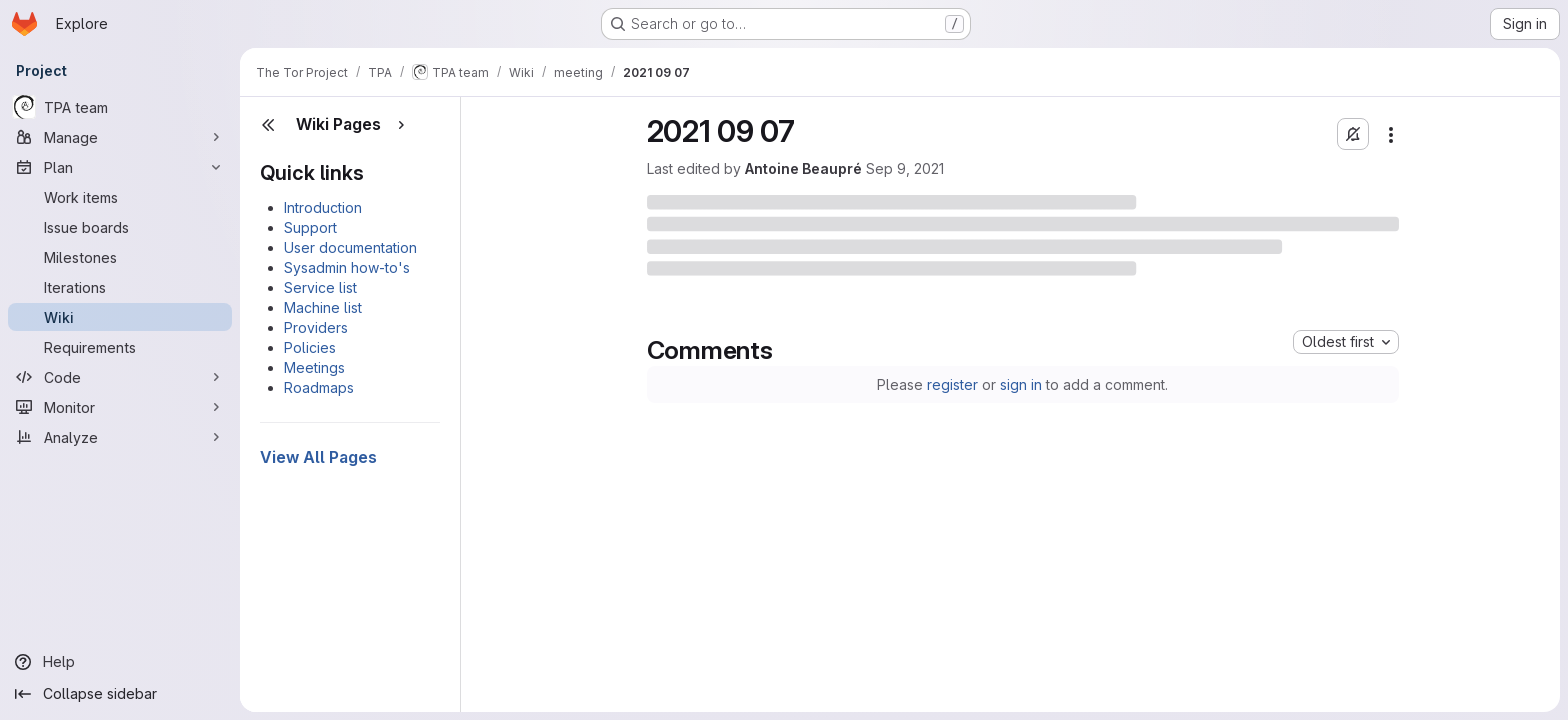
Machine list (323, 307)
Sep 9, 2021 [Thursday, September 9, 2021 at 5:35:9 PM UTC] (905, 168)
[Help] (120, 662)
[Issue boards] (120, 227)
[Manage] (120, 137)
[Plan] (120, 167)
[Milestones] (120, 257)
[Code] (120, 377)
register (952, 384)
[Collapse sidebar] (120, 694)
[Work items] (120, 197)
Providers (316, 327)
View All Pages (318, 457)
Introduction (323, 207)
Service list (320, 287)
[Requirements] (120, 347)
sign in (1021, 384)
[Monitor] (120, 407)
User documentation (350, 247)
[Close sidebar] (268, 125)
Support (310, 227)
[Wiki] (120, 317)
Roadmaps (319, 387)
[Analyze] (120, 437)
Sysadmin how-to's (347, 267)
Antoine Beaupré (803, 168)
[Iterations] (120, 287)
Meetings (314, 367)
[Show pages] (401, 125)
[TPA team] (120, 107)
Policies (310, 347)
